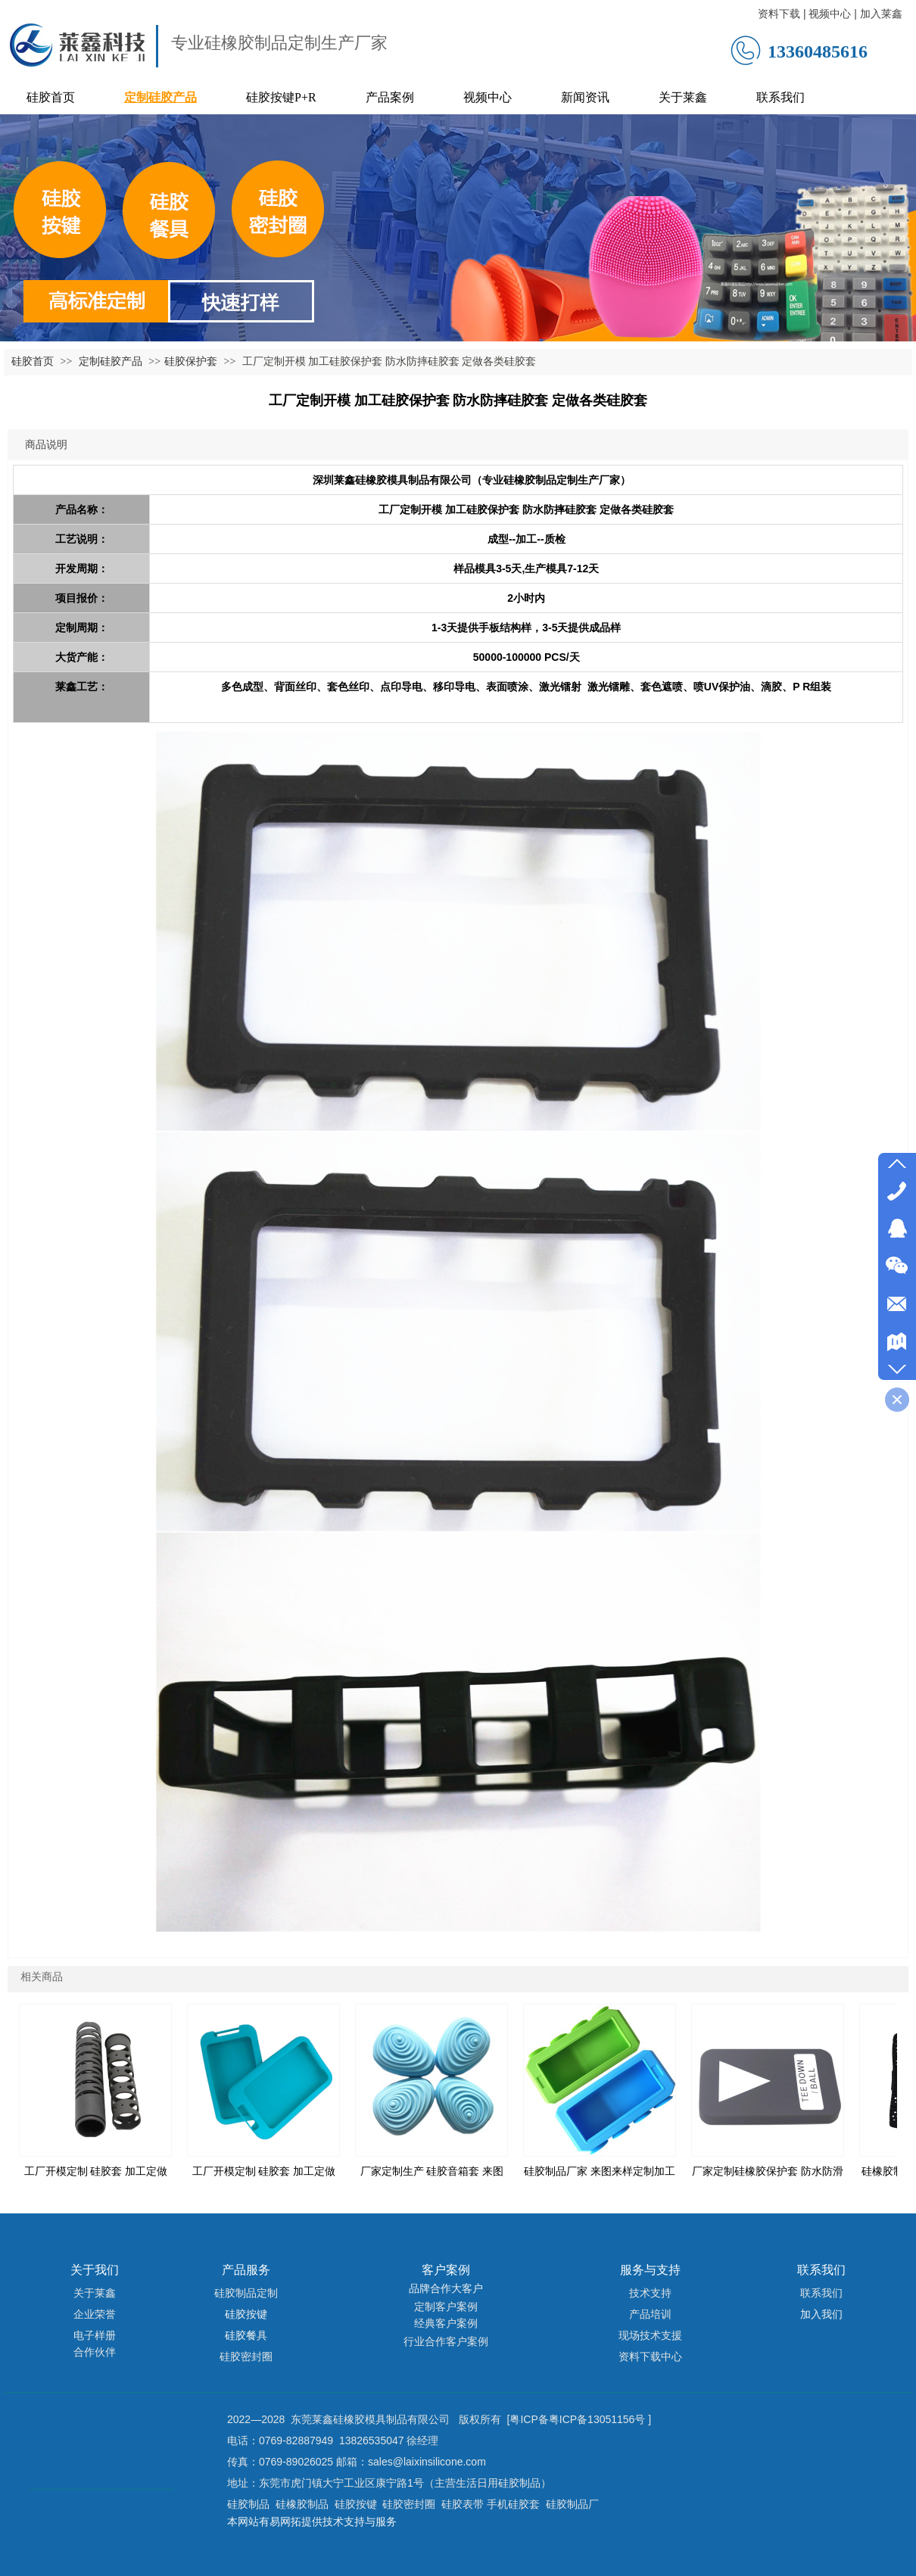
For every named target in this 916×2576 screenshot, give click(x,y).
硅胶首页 (32, 361)
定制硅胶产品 (112, 361)
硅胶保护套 (190, 361)
